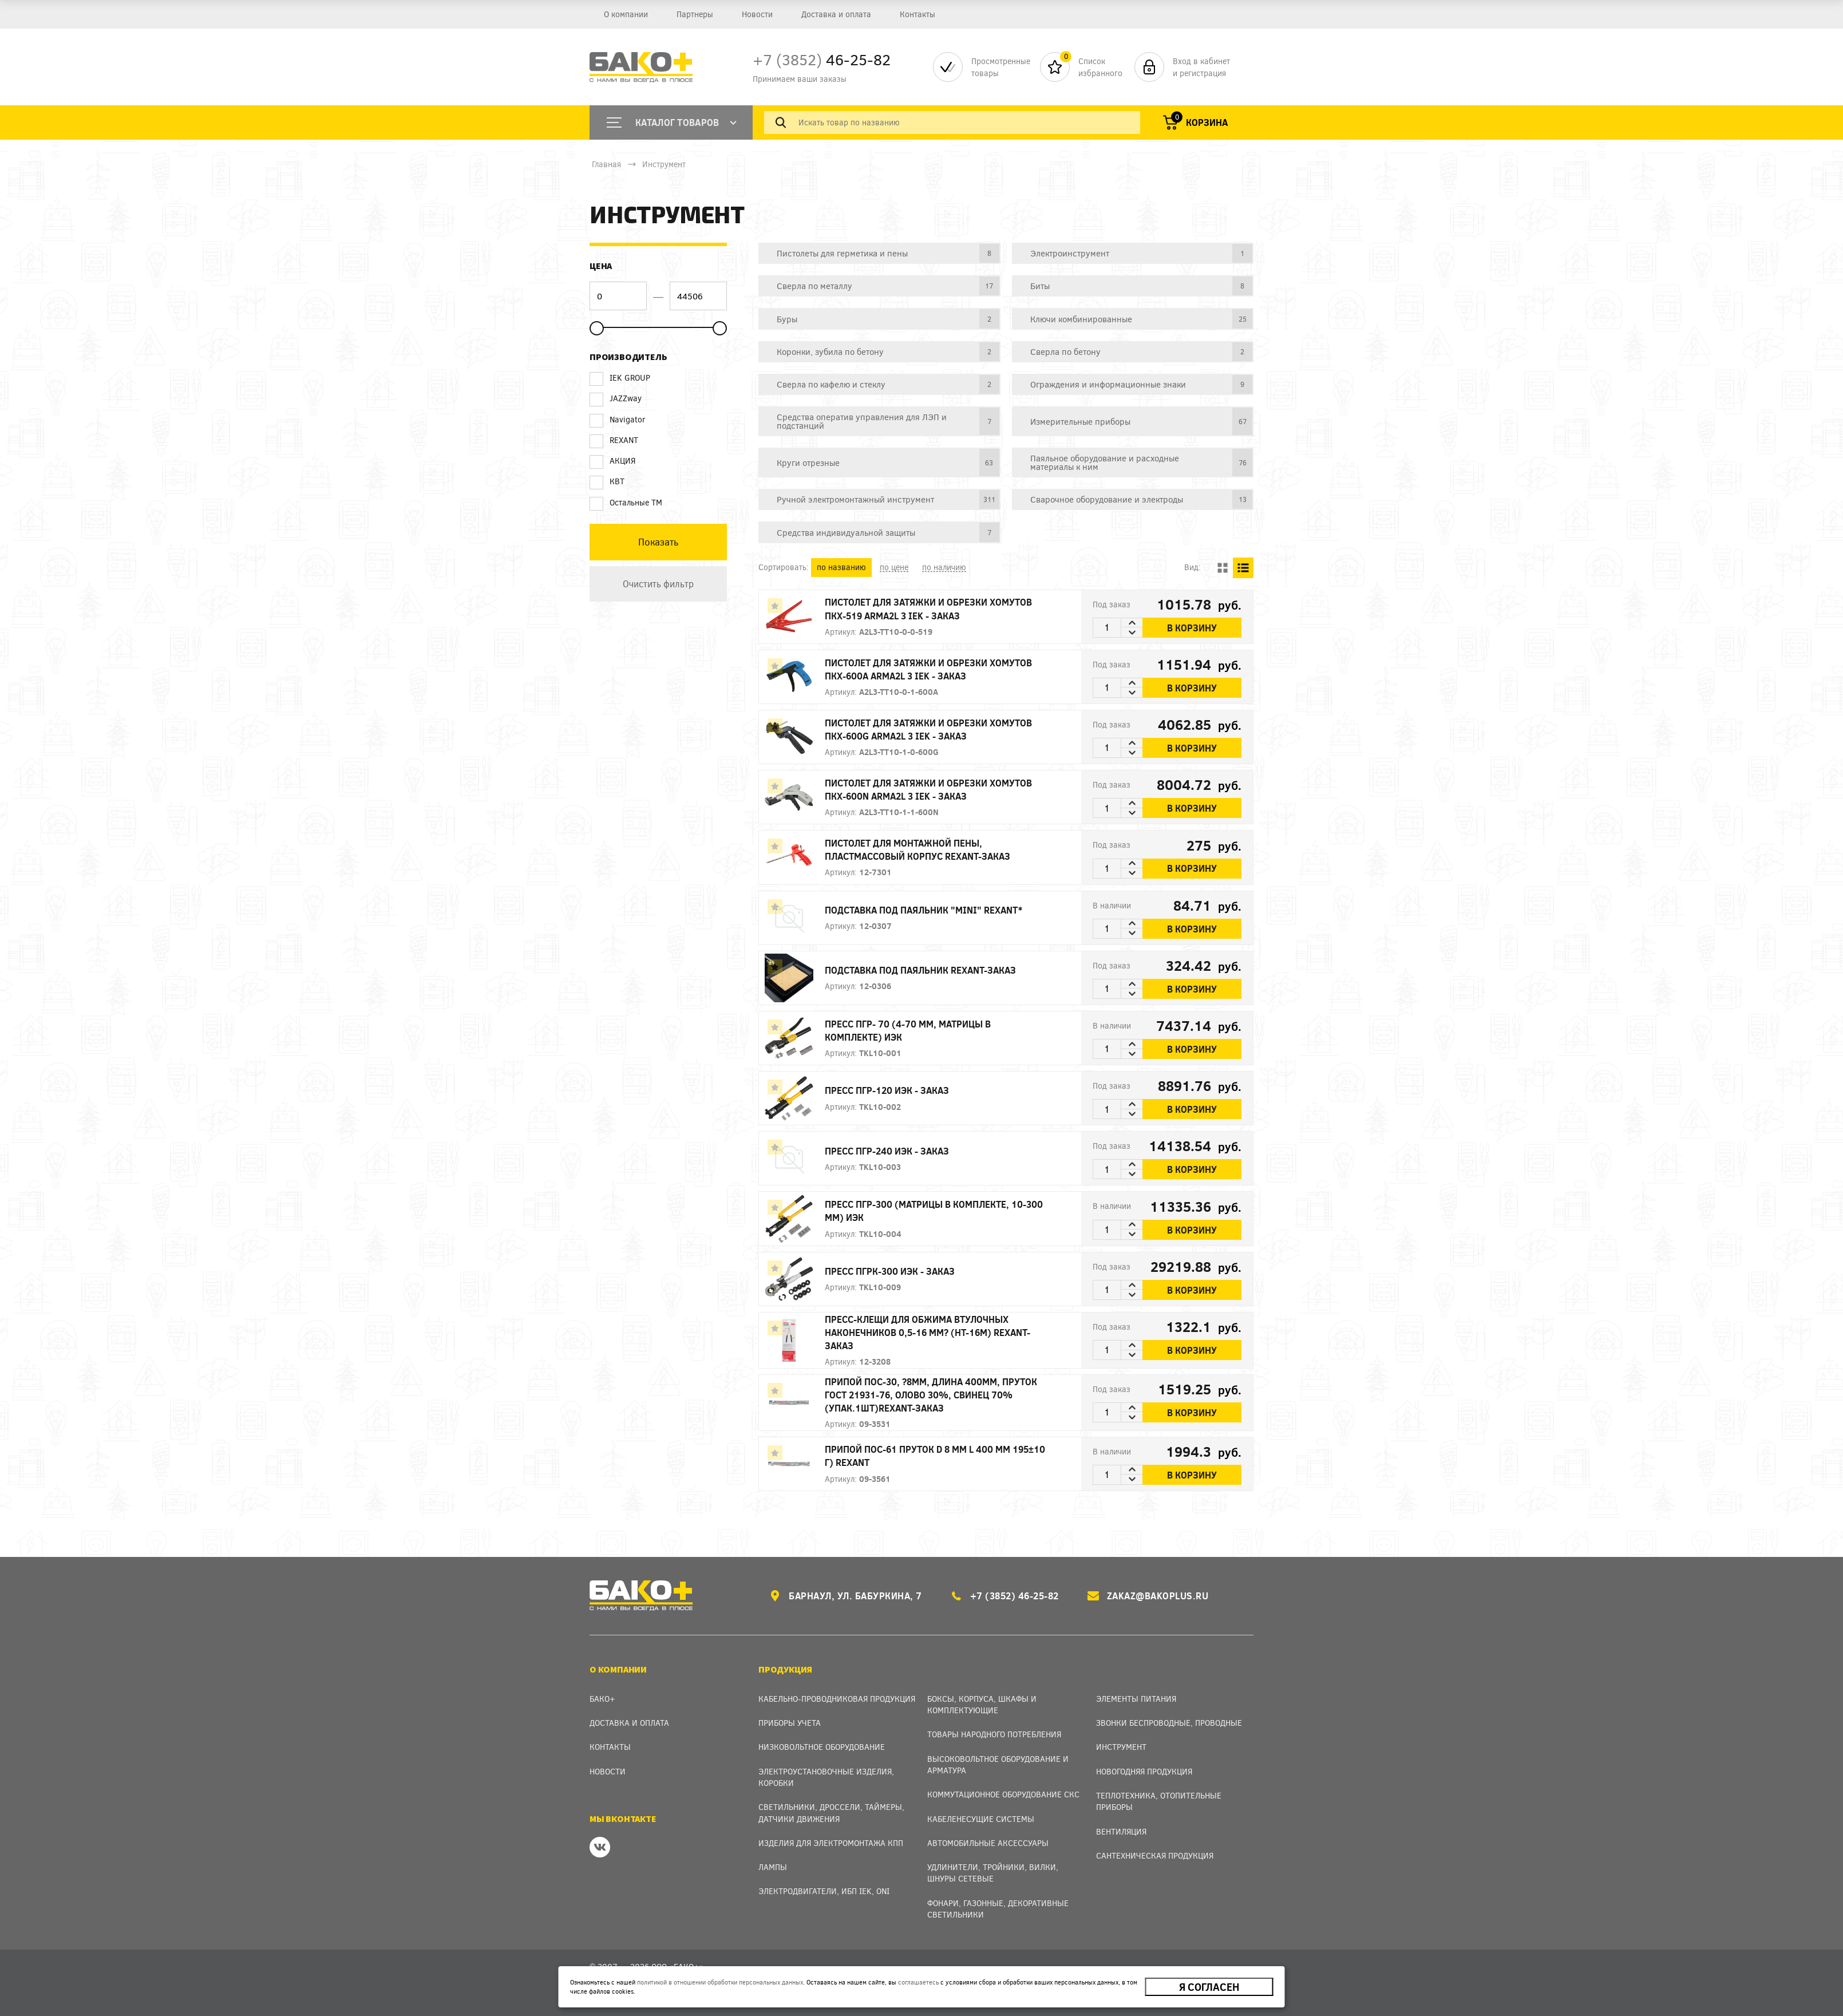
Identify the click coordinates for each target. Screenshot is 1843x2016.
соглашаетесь (918, 1982)
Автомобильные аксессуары (988, 1842)
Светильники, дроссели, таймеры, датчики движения (831, 1812)
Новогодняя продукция (1144, 1771)
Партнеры (695, 14)
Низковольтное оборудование (821, 1746)
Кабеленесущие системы (980, 1818)
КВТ (607, 481)
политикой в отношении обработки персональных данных (720, 1982)
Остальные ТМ (626, 502)
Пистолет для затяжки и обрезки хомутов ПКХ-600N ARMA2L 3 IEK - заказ (928, 789)
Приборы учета (789, 1722)
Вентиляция (1121, 1831)
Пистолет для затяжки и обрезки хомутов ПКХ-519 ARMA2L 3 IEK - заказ (928, 608)
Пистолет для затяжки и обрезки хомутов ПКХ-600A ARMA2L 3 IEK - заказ (928, 669)
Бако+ (602, 1698)
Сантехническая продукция (1154, 1855)
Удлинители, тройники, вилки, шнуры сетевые (992, 1872)
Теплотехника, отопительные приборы (1158, 1801)
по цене (894, 567)
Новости (757, 14)
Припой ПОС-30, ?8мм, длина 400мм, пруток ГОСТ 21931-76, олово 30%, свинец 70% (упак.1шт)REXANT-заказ (931, 1394)
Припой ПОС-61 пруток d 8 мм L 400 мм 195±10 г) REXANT (935, 1455)
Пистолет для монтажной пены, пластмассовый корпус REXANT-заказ (917, 849)
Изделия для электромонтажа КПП (830, 1842)
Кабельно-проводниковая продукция (836, 1698)
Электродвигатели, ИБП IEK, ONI (823, 1890)
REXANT (614, 440)
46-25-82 (822, 59)
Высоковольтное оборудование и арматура (998, 1764)
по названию (841, 567)
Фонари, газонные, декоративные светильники (998, 1909)
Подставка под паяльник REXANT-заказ (920, 970)
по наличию (944, 567)
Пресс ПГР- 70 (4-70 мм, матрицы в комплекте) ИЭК (908, 1030)
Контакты (917, 14)
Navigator (618, 419)
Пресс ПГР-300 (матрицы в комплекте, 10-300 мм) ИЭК (934, 1210)
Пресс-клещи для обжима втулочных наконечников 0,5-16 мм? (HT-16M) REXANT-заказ (927, 1332)
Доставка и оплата (836, 14)
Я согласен (1209, 1987)
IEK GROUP (620, 378)
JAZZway (616, 398)
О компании (626, 14)
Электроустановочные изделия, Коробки (826, 1777)
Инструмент (664, 164)
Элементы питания (1136, 1698)
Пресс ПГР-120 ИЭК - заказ (887, 1090)
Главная (606, 164)
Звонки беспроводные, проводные (1169, 1722)
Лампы (772, 1866)
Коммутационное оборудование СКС (1003, 1794)
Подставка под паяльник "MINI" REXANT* (923, 910)
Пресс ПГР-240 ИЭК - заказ (887, 1151)
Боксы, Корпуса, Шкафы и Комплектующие (982, 1704)
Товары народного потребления (994, 1734)
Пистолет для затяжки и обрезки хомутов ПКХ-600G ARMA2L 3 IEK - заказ (928, 729)
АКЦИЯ (612, 461)
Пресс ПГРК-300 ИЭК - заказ (890, 1271)
